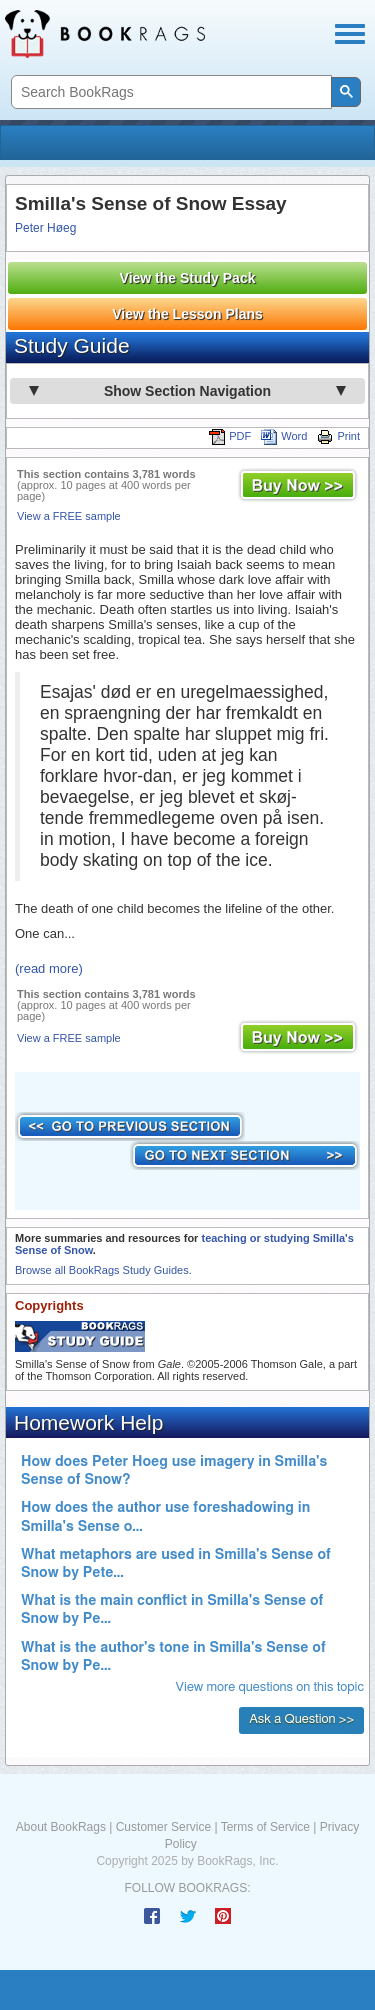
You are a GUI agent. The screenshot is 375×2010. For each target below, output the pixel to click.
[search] (169, 92)
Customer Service (163, 1827)
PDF (230, 436)
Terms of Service (265, 1827)
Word (284, 436)
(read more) (49, 968)
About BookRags (61, 1827)
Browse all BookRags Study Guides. (103, 1270)
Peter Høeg (45, 228)
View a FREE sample (69, 516)
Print (338, 436)
